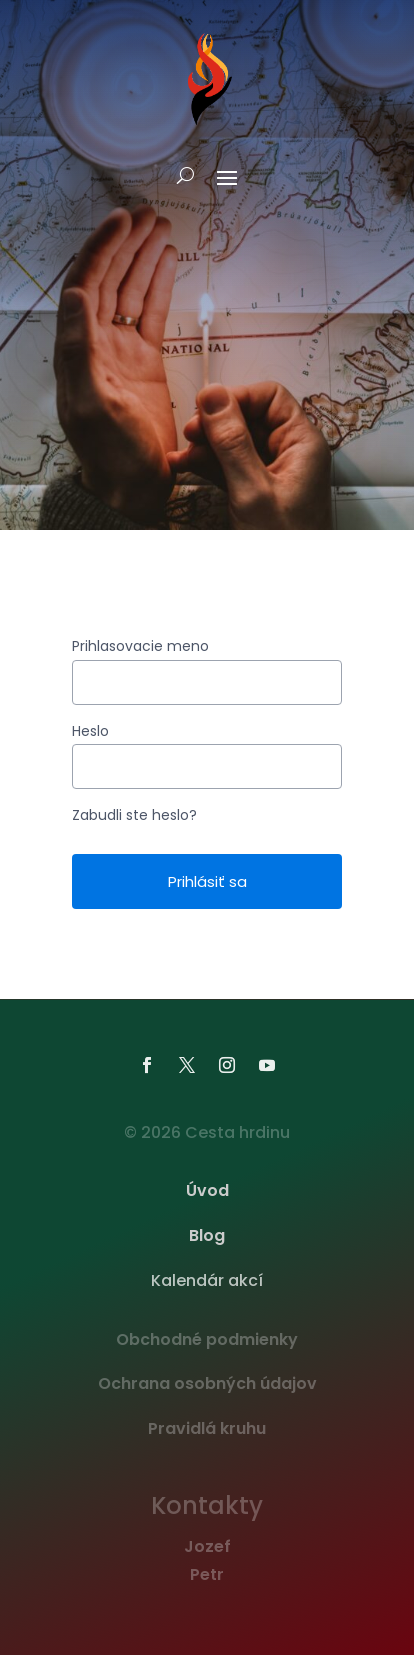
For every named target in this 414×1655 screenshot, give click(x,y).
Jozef (207, 1546)
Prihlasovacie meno (140, 646)
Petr (207, 1574)
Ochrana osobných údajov (207, 1383)
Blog (207, 1235)
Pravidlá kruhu (207, 1428)
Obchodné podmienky (207, 1339)
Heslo (90, 731)
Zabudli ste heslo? (134, 815)
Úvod (207, 1190)
